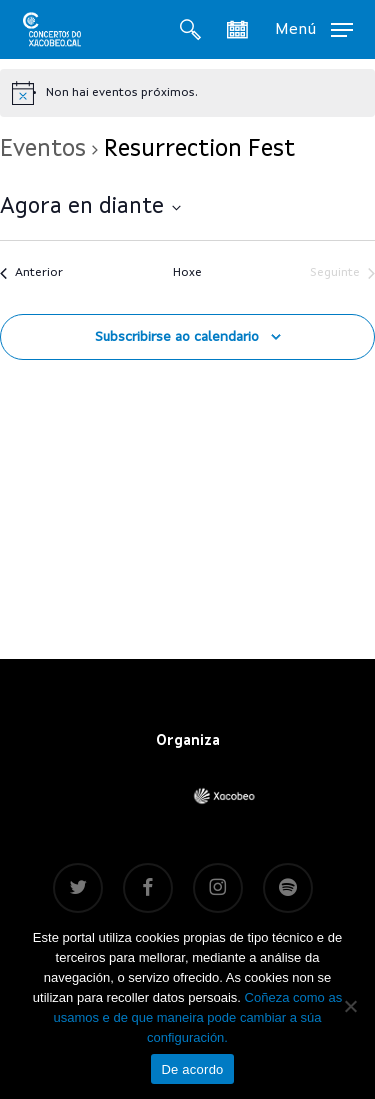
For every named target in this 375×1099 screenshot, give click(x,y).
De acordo (192, 1069)
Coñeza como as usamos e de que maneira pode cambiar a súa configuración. (197, 1017)
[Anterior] (31, 273)
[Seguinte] (342, 273)
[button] (314, 29)
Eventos (43, 150)
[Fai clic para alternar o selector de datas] (90, 207)
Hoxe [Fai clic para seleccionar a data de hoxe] (187, 273)
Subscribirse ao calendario (177, 337)
